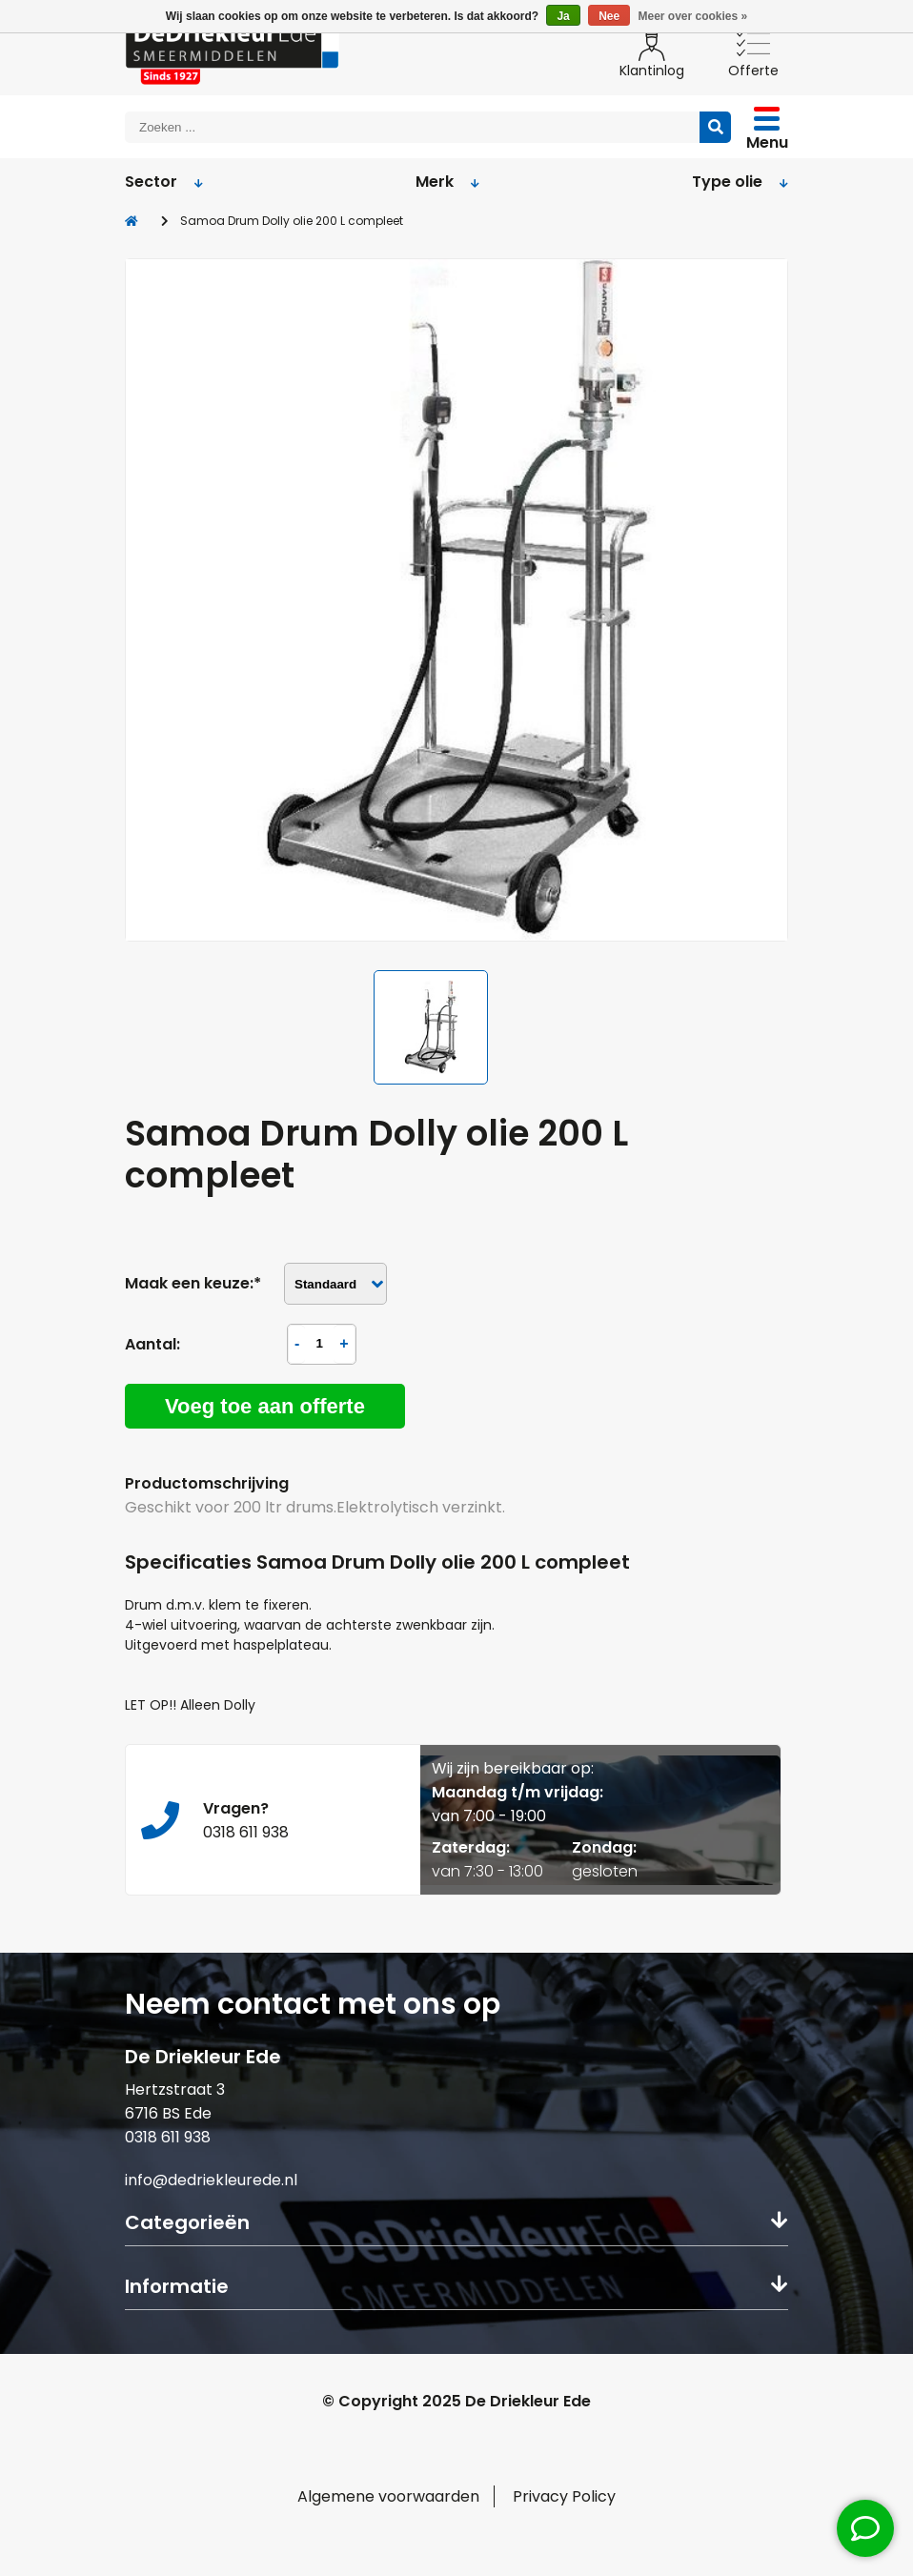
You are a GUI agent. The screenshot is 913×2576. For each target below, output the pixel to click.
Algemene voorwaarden (388, 2496)
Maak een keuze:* (193, 1283)
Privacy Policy (564, 2496)
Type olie (740, 182)
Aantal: (152, 1344)
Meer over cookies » (693, 16)
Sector (164, 182)
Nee (609, 16)
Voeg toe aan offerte (265, 1406)
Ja (563, 16)
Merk (447, 182)
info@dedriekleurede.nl (211, 2180)
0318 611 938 (168, 2137)
